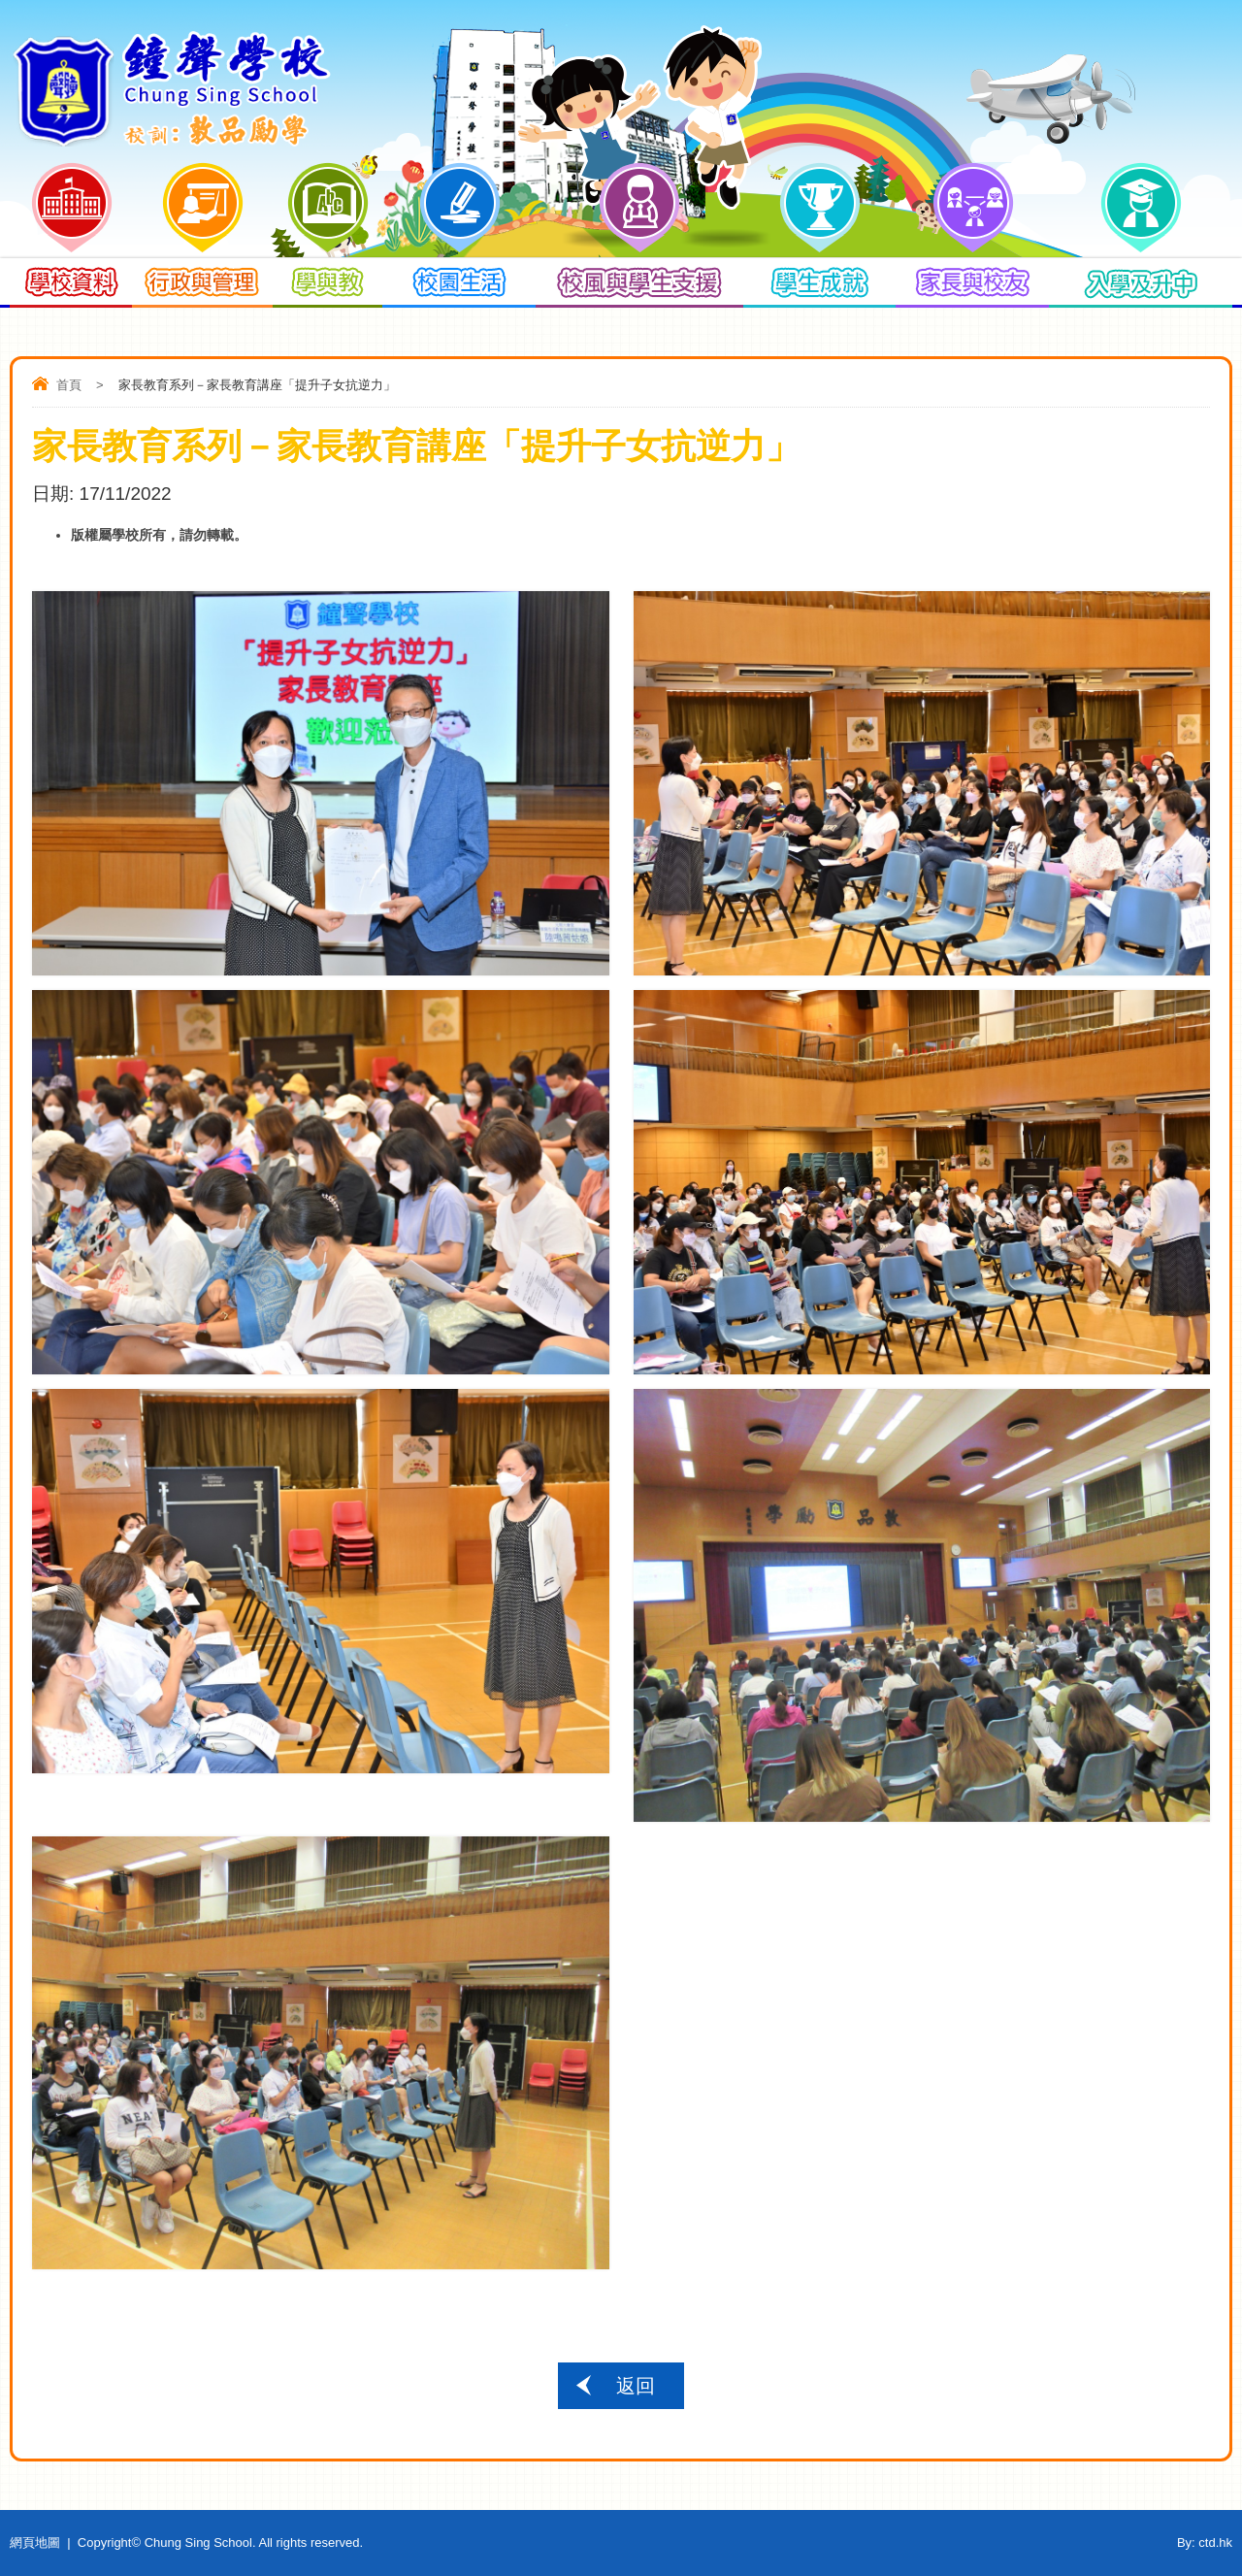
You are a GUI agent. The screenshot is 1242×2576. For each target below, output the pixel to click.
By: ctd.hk (1204, 2542)
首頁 (69, 385)
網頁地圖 (35, 2542)
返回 (635, 2385)
